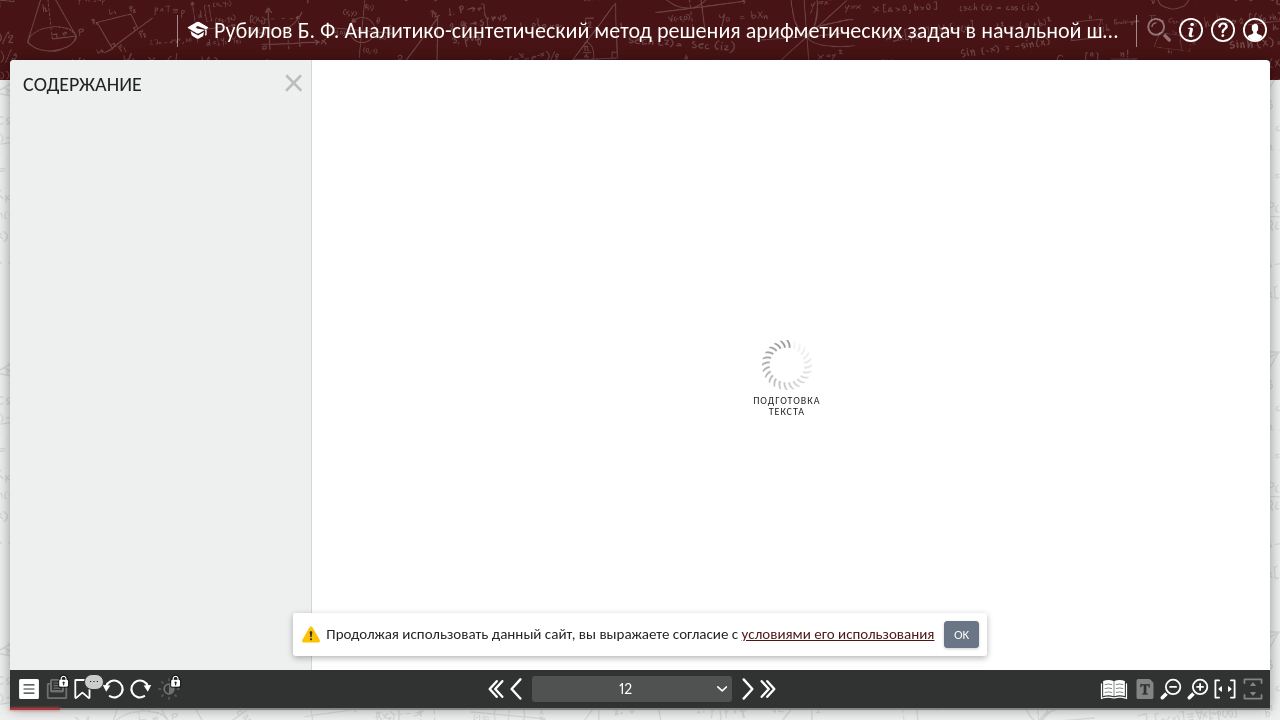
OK (961, 634)
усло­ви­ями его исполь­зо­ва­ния (838, 634)
